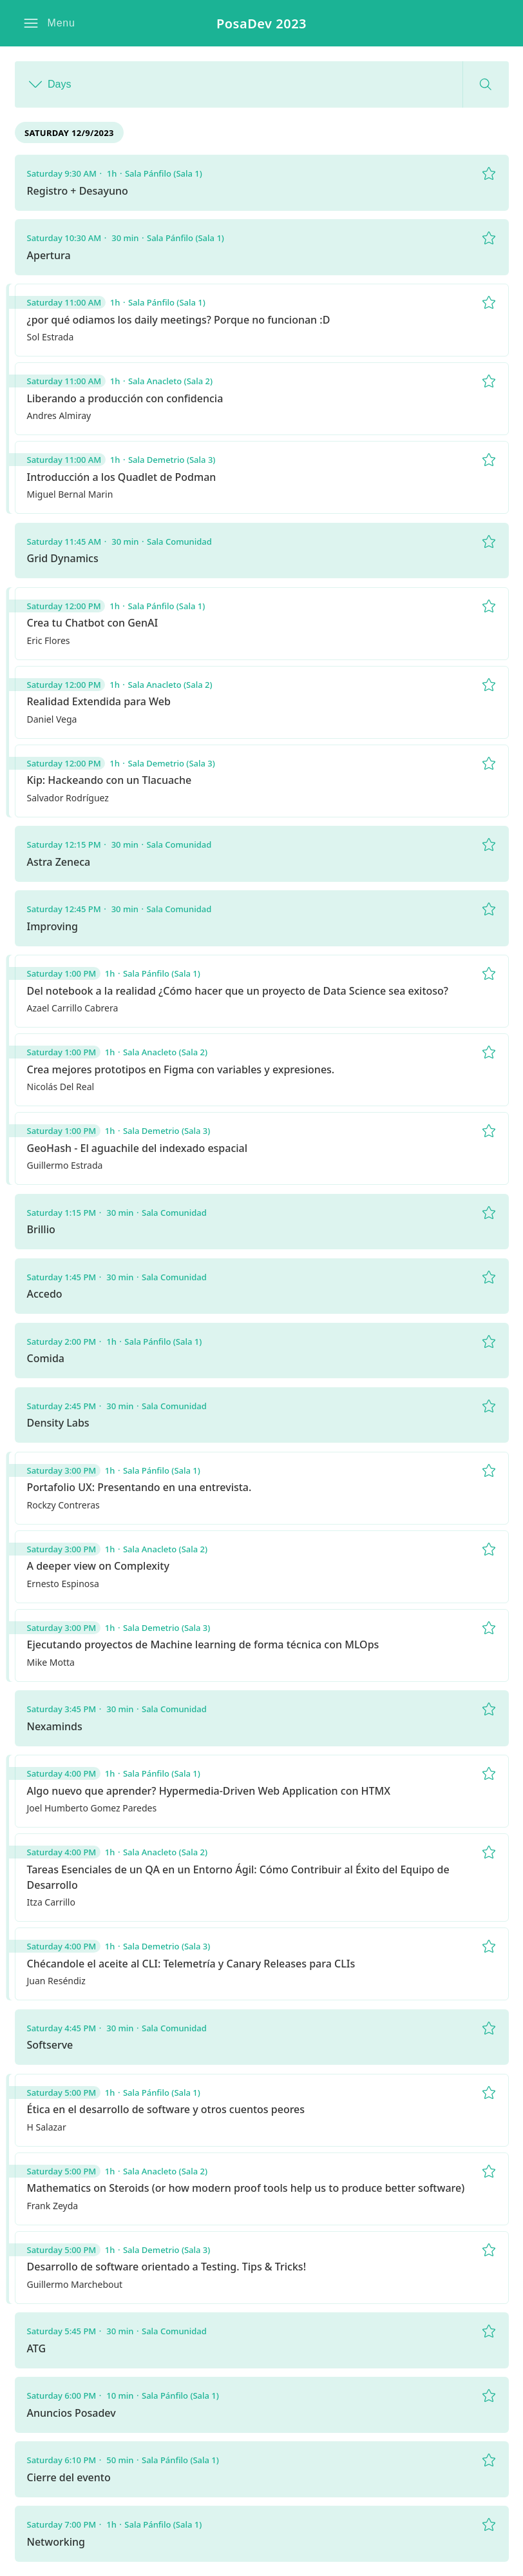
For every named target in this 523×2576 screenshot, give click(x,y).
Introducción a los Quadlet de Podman (121, 477)
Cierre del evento (69, 2477)
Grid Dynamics (63, 558)
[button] (49, 23)
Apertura (49, 255)
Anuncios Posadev (71, 2413)
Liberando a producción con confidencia (125, 398)
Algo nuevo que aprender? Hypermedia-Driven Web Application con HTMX (209, 1791)
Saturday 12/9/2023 (69, 133)
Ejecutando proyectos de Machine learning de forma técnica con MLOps (203, 1644)
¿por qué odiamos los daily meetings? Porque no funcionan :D (178, 320)
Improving (52, 926)
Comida (45, 1358)
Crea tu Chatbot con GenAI (92, 623)
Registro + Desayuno (77, 191)
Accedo (44, 1294)
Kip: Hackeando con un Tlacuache (109, 780)
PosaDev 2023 (261, 23)
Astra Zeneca (59, 862)
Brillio (41, 1229)
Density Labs (58, 1423)
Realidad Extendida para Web (99, 701)
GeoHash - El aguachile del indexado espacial (137, 1148)
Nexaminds (54, 1726)
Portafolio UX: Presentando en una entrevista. (139, 1487)
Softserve (50, 2045)
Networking (56, 2542)
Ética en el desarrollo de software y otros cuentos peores (166, 2109)
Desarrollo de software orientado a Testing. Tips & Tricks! (167, 2266)
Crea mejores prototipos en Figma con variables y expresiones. (181, 1069)
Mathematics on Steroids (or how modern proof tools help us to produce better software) (246, 2188)
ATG (36, 2348)
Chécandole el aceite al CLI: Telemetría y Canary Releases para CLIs (191, 1963)
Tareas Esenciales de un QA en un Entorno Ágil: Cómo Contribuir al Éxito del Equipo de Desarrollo (238, 1877)
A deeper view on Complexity (98, 1566)
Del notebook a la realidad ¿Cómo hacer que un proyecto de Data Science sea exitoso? (238, 991)
